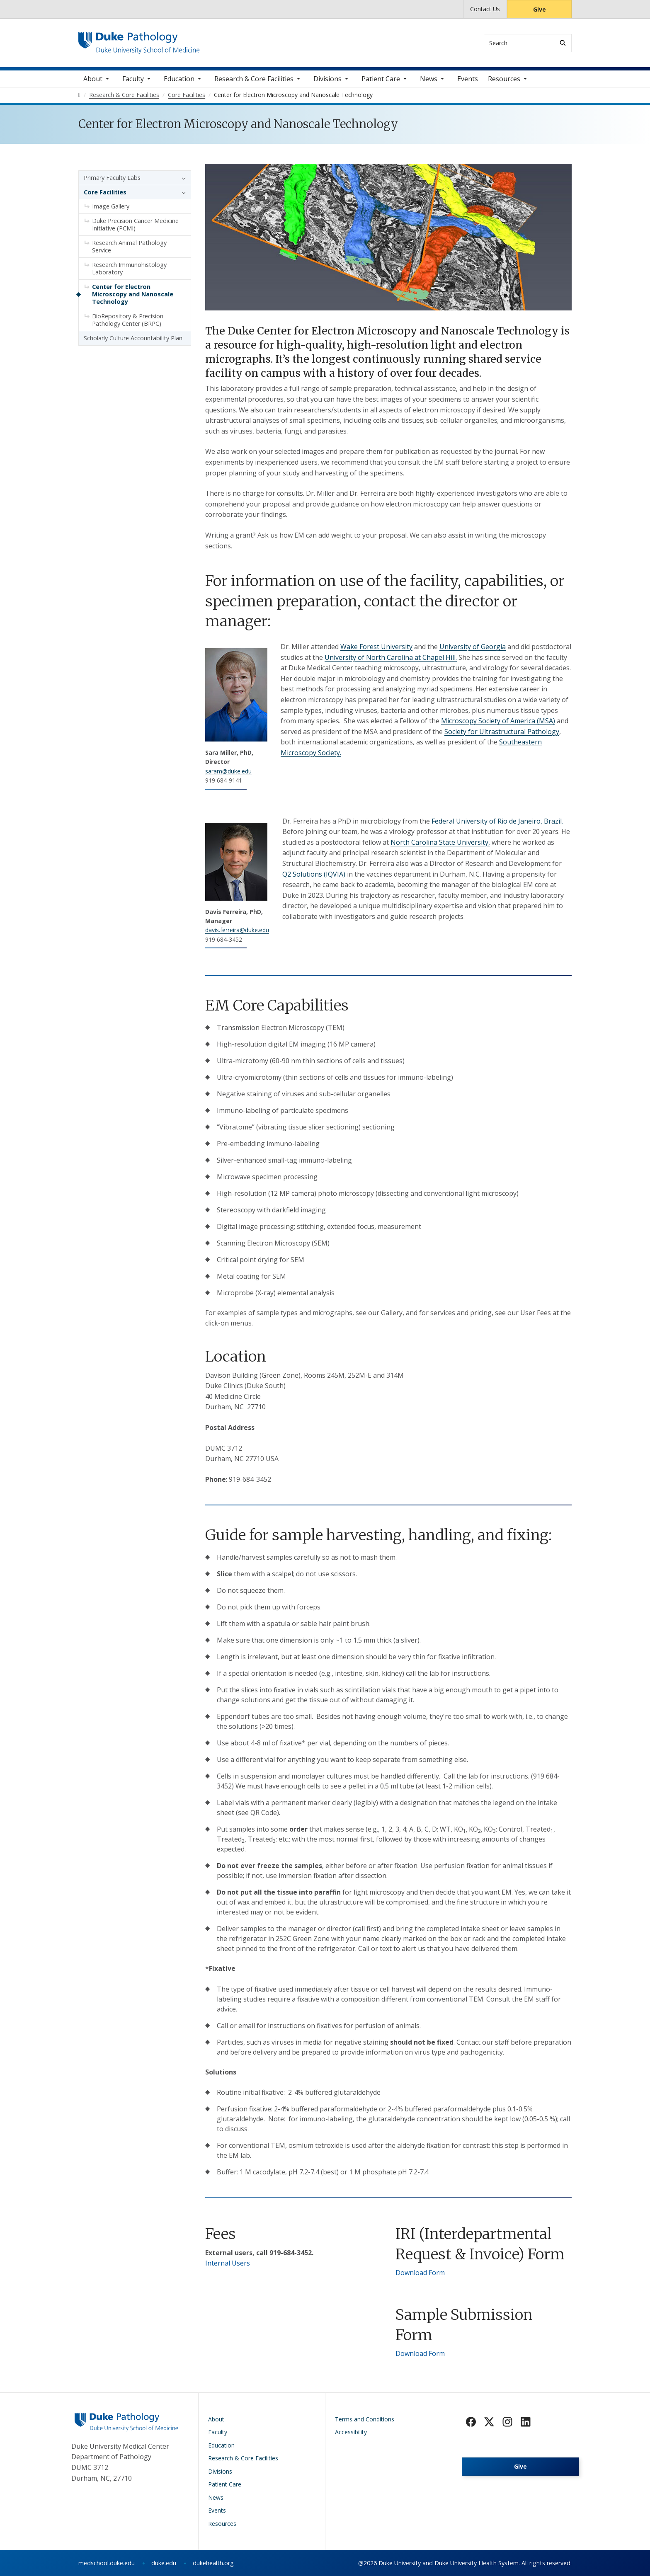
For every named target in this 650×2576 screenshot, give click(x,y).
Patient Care (380, 78)
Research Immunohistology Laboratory (129, 268)
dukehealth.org (213, 2563)
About (92, 78)
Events (467, 78)
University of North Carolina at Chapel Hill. (391, 657)
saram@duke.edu (228, 771)
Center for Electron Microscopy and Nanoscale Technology (132, 294)
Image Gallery (110, 206)
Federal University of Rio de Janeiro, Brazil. (497, 821)
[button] (181, 178)
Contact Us (485, 9)
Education (179, 78)
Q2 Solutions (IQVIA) (313, 874)
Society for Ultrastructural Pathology (501, 731)
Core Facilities (105, 192)
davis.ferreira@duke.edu (237, 930)
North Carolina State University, (440, 842)
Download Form (420, 2272)
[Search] (563, 43)
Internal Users (227, 2263)
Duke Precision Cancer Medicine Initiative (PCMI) (135, 224)
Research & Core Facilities (253, 78)
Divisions (327, 78)
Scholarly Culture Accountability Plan (133, 338)
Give (539, 9)
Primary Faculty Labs (112, 178)
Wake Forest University (376, 646)
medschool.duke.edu (106, 2563)
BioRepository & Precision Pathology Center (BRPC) (127, 319)
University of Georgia (472, 646)
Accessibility (351, 2432)
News (428, 78)
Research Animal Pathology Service (129, 246)
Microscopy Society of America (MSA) (498, 720)
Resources (504, 78)
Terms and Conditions (364, 2419)
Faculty (133, 78)
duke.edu (163, 2563)
